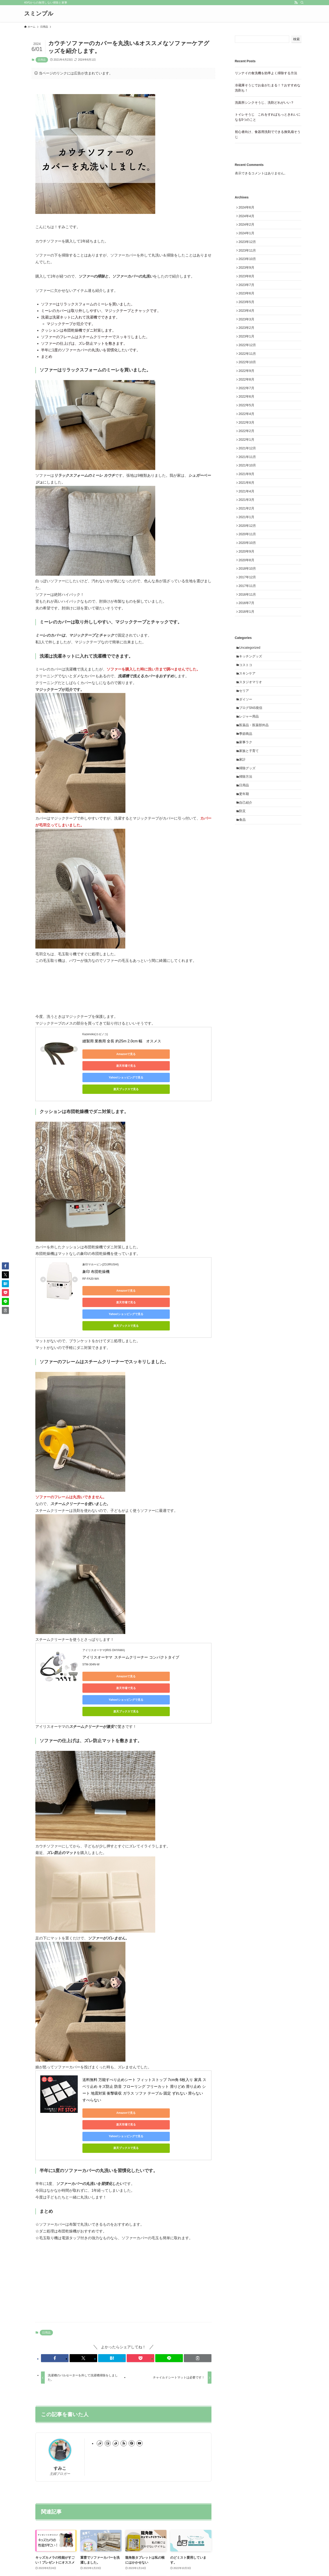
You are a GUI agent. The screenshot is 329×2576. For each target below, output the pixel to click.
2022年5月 (247, 432)
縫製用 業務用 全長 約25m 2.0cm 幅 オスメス (121, 1041)
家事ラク (247, 810)
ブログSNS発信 (252, 771)
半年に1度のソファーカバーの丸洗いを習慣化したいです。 (90, 350)
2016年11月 (248, 646)
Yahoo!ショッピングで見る (103, 1065)
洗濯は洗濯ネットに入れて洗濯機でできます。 (80, 317)
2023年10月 (248, 266)
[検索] (302, 2)
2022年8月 (247, 402)
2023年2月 (247, 344)
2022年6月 (247, 422)
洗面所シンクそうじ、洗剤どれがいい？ (264, 102)
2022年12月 (248, 364)
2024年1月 (247, 237)
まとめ (46, 357)
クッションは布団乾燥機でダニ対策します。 (78, 330)
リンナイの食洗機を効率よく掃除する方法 (266, 73)
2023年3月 (247, 334)
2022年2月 (247, 461)
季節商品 (247, 800)
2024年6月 (247, 208)
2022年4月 (247, 441)
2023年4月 (247, 324)
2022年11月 (248, 373)
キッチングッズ (251, 712)
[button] (55, 2264)
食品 (243, 897)
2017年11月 (248, 636)
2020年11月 (248, 578)
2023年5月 (247, 315)
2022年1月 (247, 471)
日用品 (42, 59)
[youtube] (140, 2350)
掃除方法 (247, 848)
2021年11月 (248, 490)
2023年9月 (247, 276)
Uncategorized (251, 702)
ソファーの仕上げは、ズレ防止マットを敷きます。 (84, 343)
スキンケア (248, 732)
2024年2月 (247, 227)
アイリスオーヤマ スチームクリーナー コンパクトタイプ (130, 1610)
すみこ (60, 2374)
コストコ (247, 722)
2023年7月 (247, 295)
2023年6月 (247, 305)
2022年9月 (247, 393)
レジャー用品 (250, 780)
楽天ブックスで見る (148, 1065)
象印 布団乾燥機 (96, 1248)
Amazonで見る (103, 1054)
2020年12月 (248, 568)
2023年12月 (248, 247)
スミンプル (38, 13)
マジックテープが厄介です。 (71, 324)
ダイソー (247, 761)
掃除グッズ (248, 839)
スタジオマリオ (251, 741)
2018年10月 (248, 617)
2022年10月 (248, 383)
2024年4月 (247, 218)
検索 (296, 39)
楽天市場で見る (148, 1054)
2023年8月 (247, 286)
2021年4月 (247, 529)
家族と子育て (250, 819)
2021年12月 (248, 480)
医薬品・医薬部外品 (255, 790)
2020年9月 (247, 597)
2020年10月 (248, 587)
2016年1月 (247, 665)
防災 (243, 887)
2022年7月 (247, 412)
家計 (243, 829)
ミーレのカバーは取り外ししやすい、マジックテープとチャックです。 (101, 311)
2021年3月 (247, 539)
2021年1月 (247, 558)
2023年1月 (247, 354)
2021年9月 (247, 510)
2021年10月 (248, 500)
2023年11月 (248, 256)
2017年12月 (248, 626)
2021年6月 (247, 519)
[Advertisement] (123, 2188)
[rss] (296, 2)
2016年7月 (247, 655)
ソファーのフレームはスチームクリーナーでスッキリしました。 (95, 337)
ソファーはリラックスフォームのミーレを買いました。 (88, 304)
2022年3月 (247, 451)
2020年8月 (247, 607)
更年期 (245, 868)
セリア (245, 751)
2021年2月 (247, 548)
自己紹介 (247, 878)
